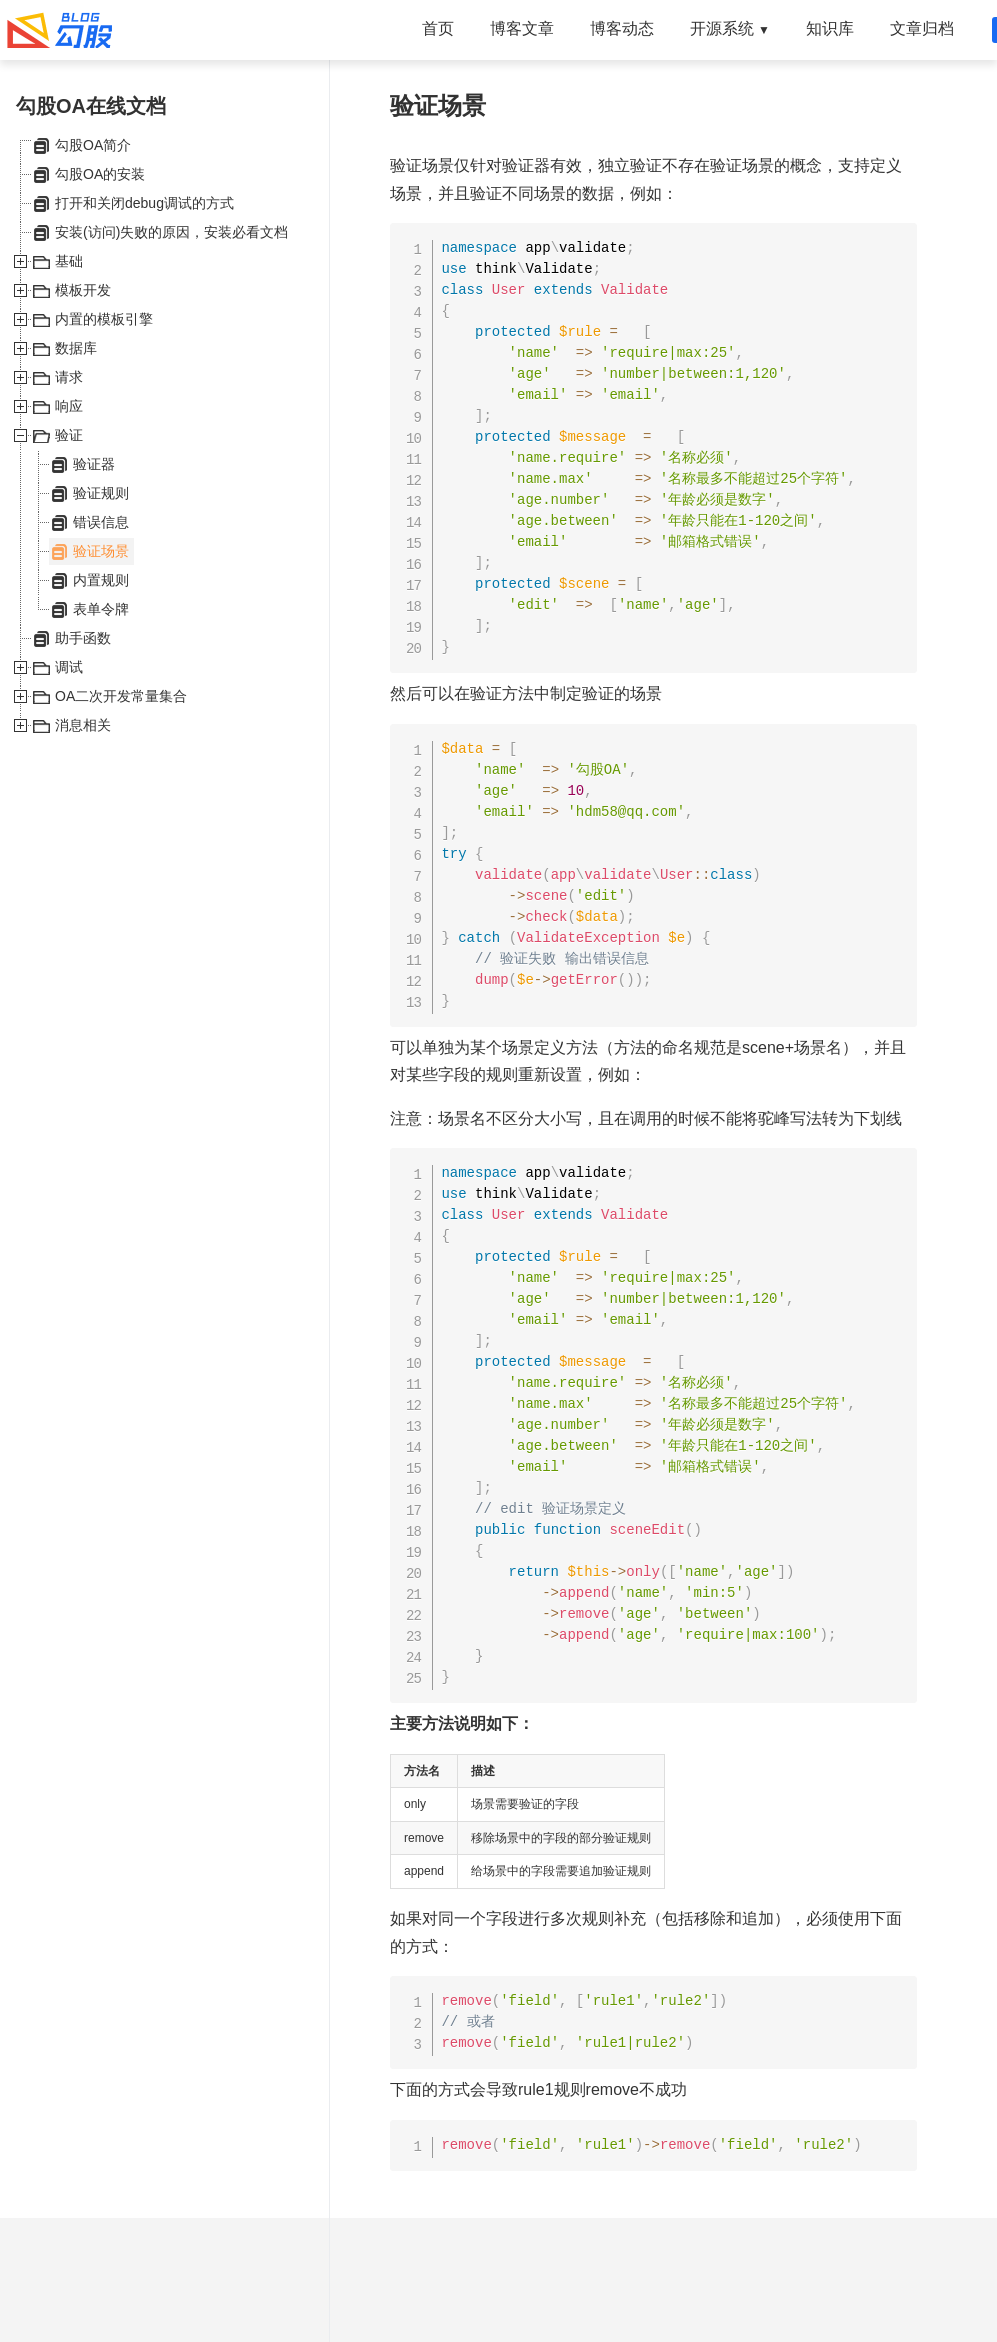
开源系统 (730, 28)
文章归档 (922, 28)
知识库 (830, 28)
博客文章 (522, 28)
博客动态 (622, 28)
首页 (438, 28)
